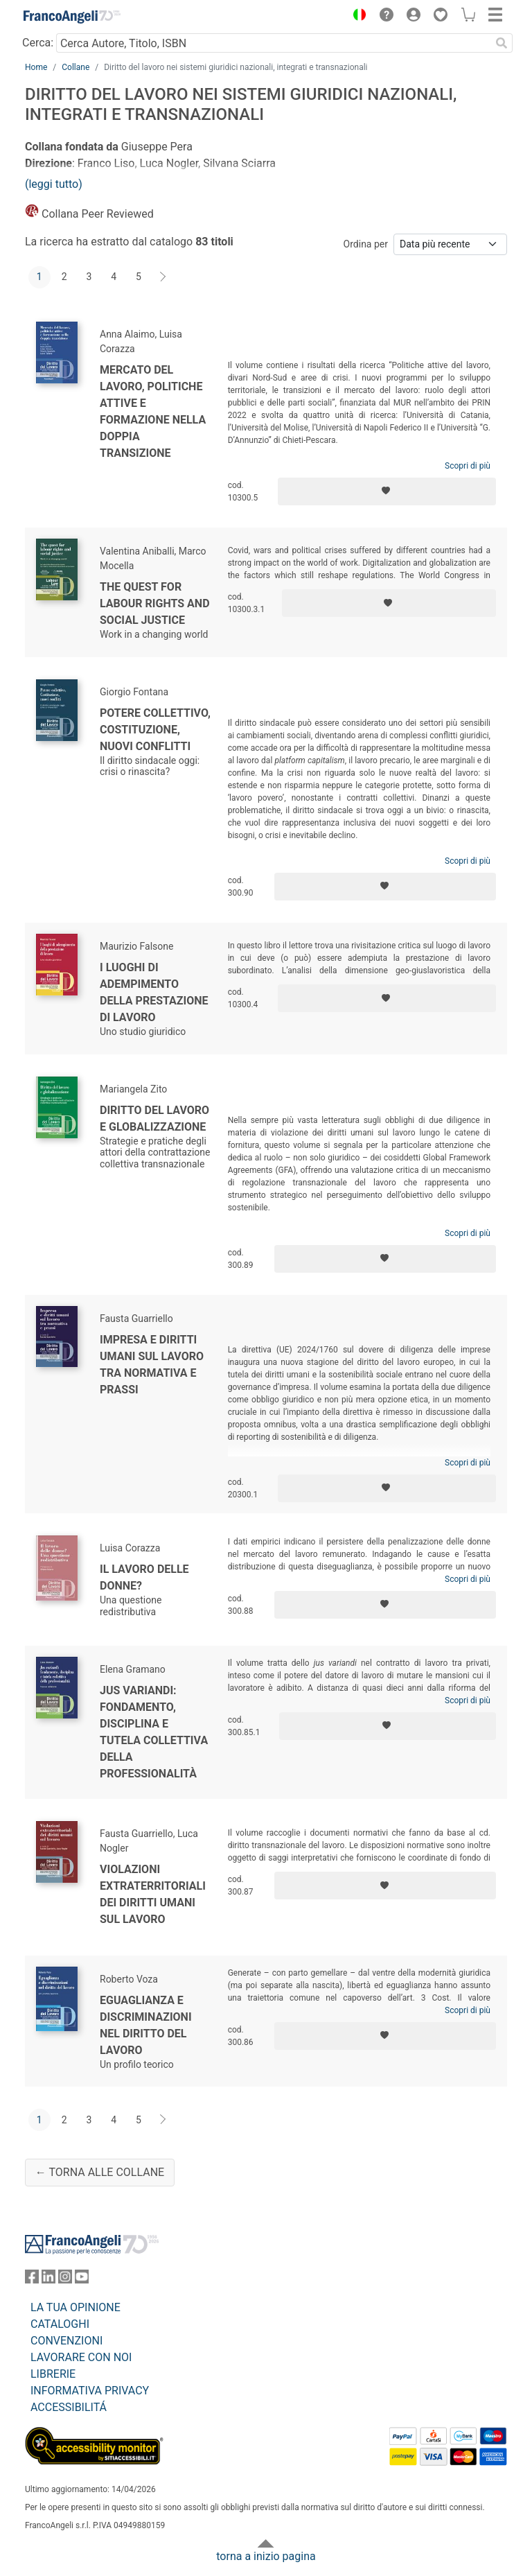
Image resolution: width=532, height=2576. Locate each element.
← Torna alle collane (99, 2172)
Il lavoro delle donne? (144, 1577)
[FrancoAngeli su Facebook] (32, 2279)
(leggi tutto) (53, 184)
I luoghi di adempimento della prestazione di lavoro (154, 992)
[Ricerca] (501, 43)
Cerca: (37, 42)
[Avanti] (163, 277)
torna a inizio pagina (265, 2556)
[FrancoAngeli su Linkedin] (48, 2279)
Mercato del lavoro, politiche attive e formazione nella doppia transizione (153, 411)
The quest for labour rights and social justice (155, 603)
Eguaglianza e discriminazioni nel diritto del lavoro (146, 2025)
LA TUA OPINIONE (75, 2307)
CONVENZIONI (66, 2340)
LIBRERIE (53, 2374)
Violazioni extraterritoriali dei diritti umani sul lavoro (153, 1894)
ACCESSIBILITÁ (68, 2407)
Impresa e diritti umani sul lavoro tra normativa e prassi (152, 1364)
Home (36, 67)
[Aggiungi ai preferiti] (387, 491)
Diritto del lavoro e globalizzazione (154, 1118)
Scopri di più (467, 466)
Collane (75, 67)
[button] (356, 16)
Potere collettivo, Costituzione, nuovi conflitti (155, 729)
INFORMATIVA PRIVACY (89, 2390)
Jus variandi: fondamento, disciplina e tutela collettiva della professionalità (154, 1732)
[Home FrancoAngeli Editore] (72, 16)
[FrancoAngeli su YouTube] (82, 2279)
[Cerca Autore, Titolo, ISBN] (273, 43)
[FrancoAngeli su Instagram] (65, 2279)
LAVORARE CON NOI (81, 2357)
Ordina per (366, 244)
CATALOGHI (59, 2324)
